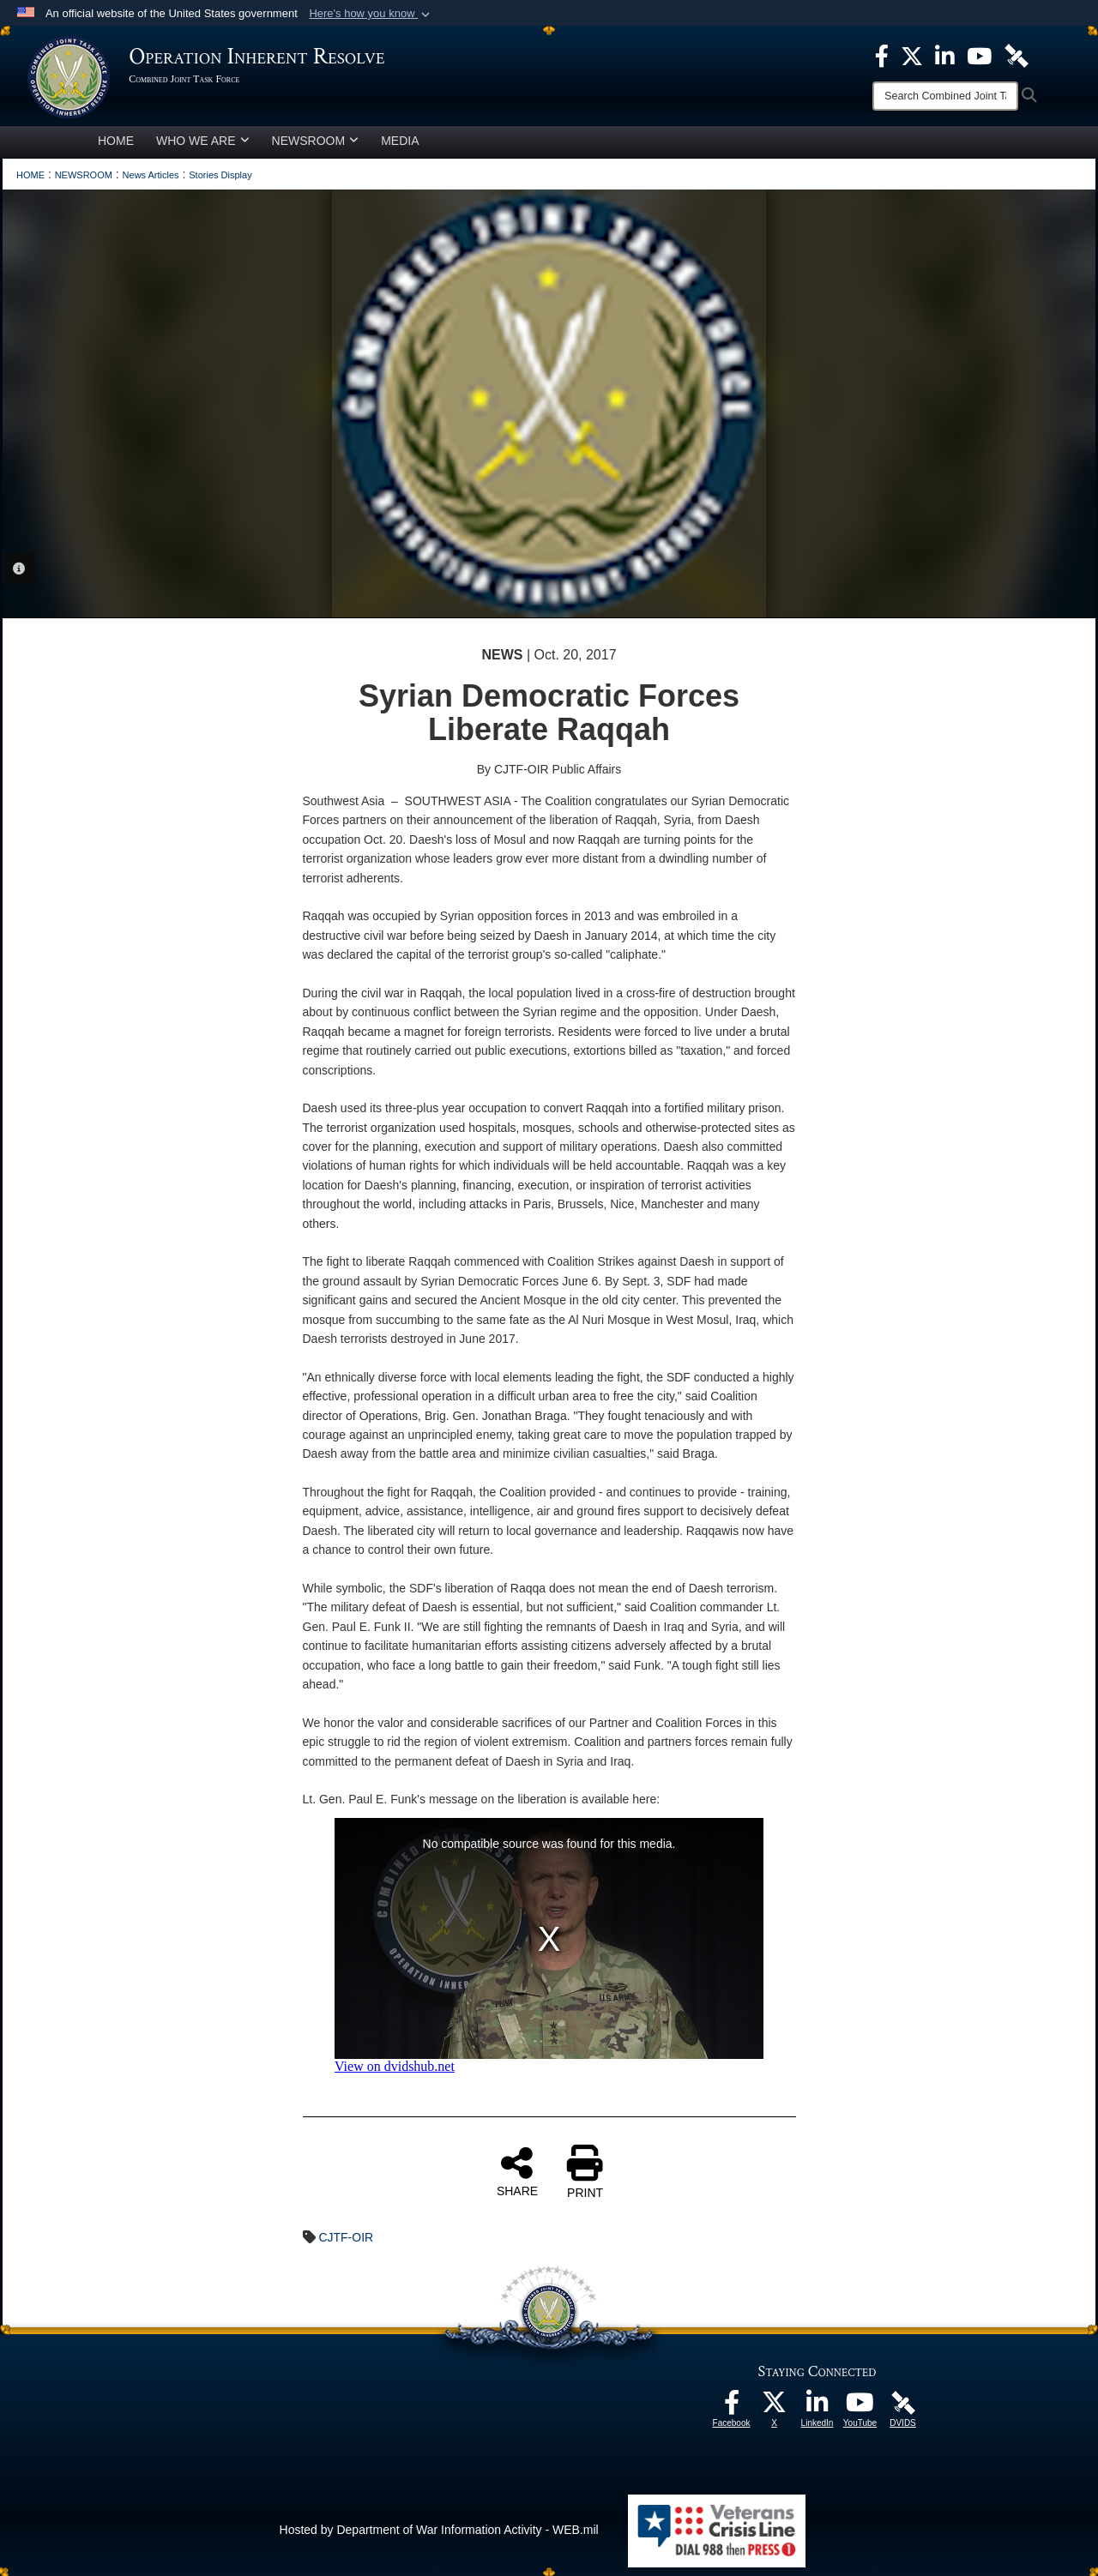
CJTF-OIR (345, 2237)
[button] (371, 13)
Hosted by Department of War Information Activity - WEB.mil (439, 2530)
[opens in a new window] (731, 2407)
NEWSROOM (315, 140)
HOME (116, 140)
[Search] (945, 96)
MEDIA (400, 140)
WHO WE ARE (203, 140)
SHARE (517, 2171)
